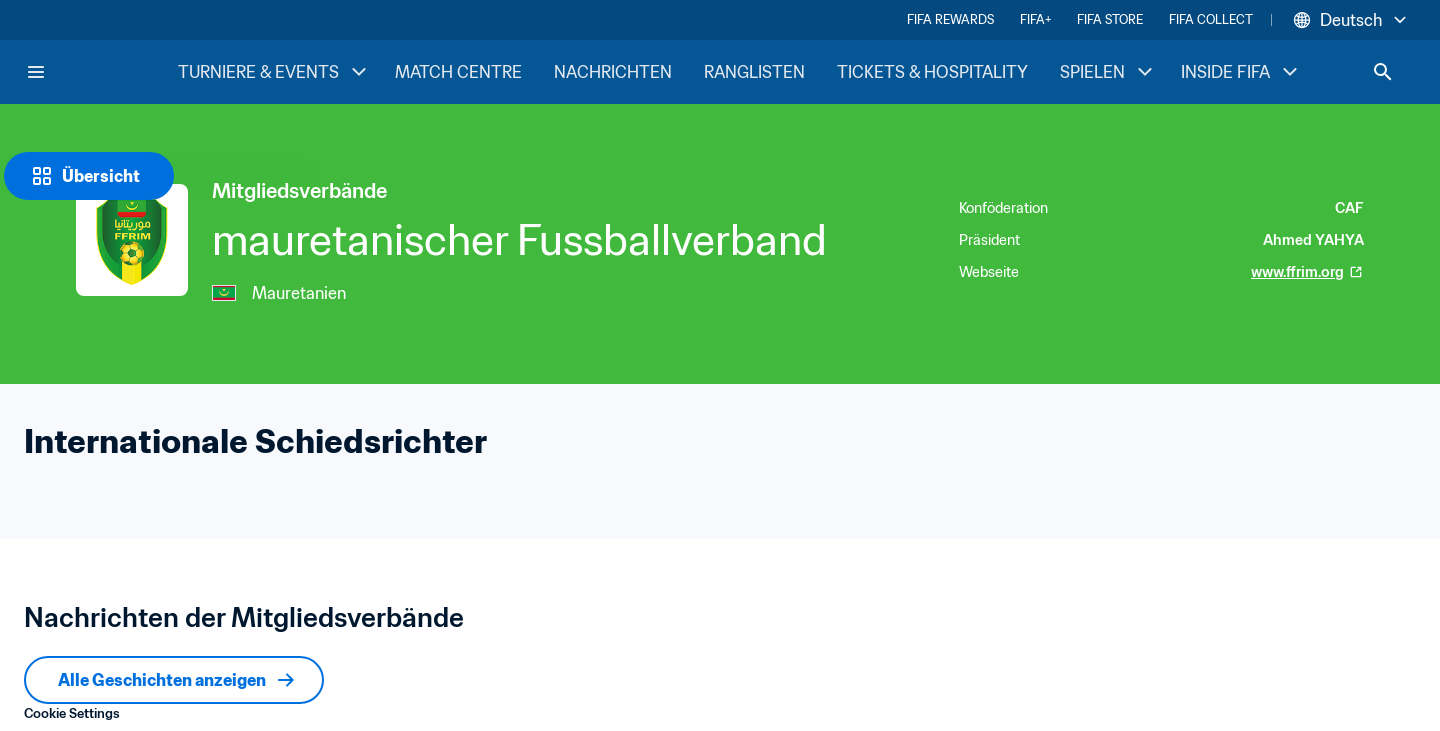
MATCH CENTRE (458, 72)
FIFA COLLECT (1211, 19)
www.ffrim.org (1307, 272)
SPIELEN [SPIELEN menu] (1108, 72)
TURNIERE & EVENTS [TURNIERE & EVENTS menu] (274, 72)
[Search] (1383, 72)
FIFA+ (1035, 19)
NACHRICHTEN (613, 72)
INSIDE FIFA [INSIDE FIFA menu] (1241, 72)
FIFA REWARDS (950, 19)
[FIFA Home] (101, 72)
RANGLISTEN (754, 72)
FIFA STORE (1110, 19)
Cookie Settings (72, 713)
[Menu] (36, 72)
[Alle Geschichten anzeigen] (174, 680)
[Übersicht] (89, 176)
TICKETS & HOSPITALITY (932, 72)
